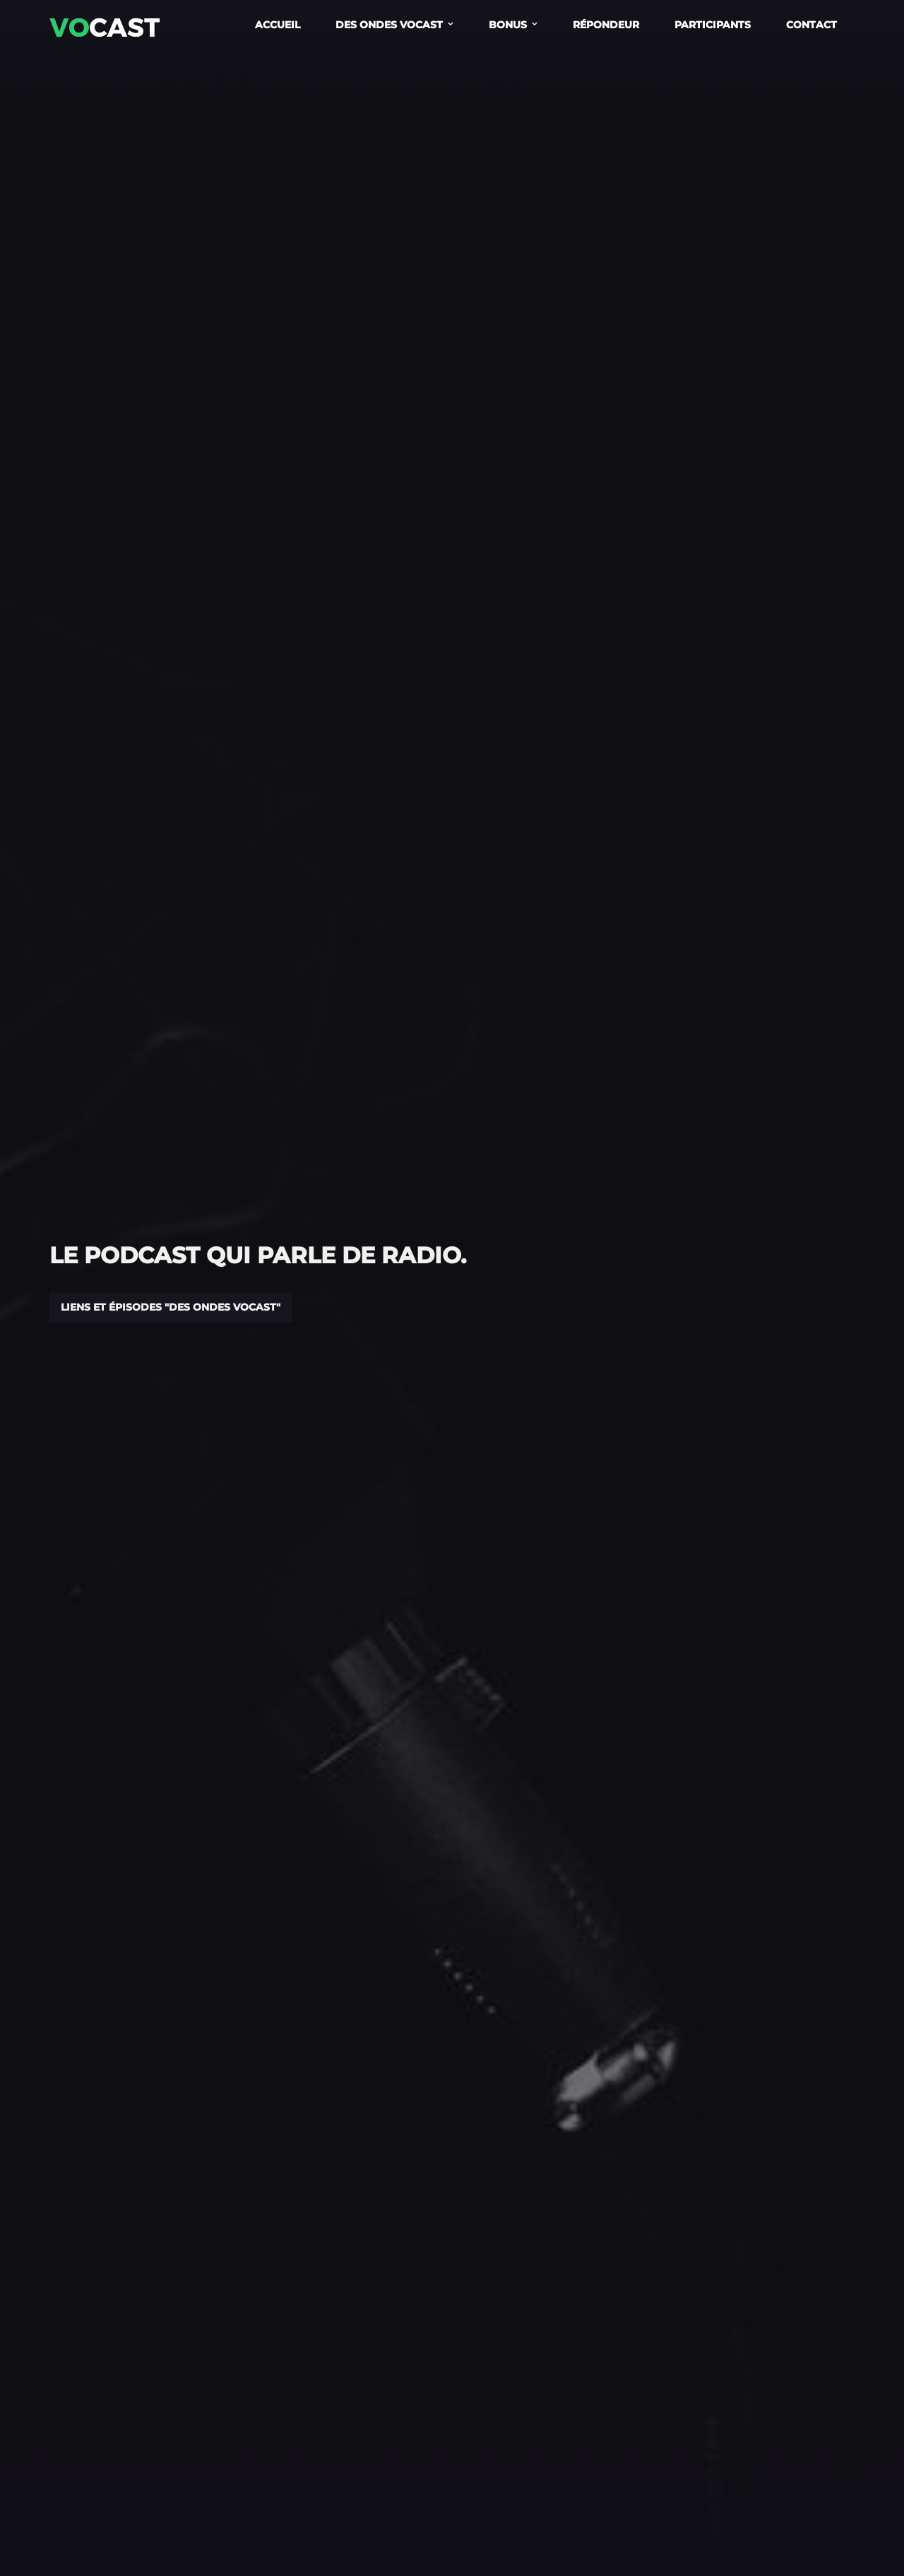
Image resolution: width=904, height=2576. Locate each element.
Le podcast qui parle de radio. (257, 1255)
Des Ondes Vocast (389, 24)
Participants (712, 24)
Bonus (508, 24)
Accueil (277, 24)
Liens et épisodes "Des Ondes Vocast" (170, 1307)
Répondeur (606, 24)
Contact (811, 24)
